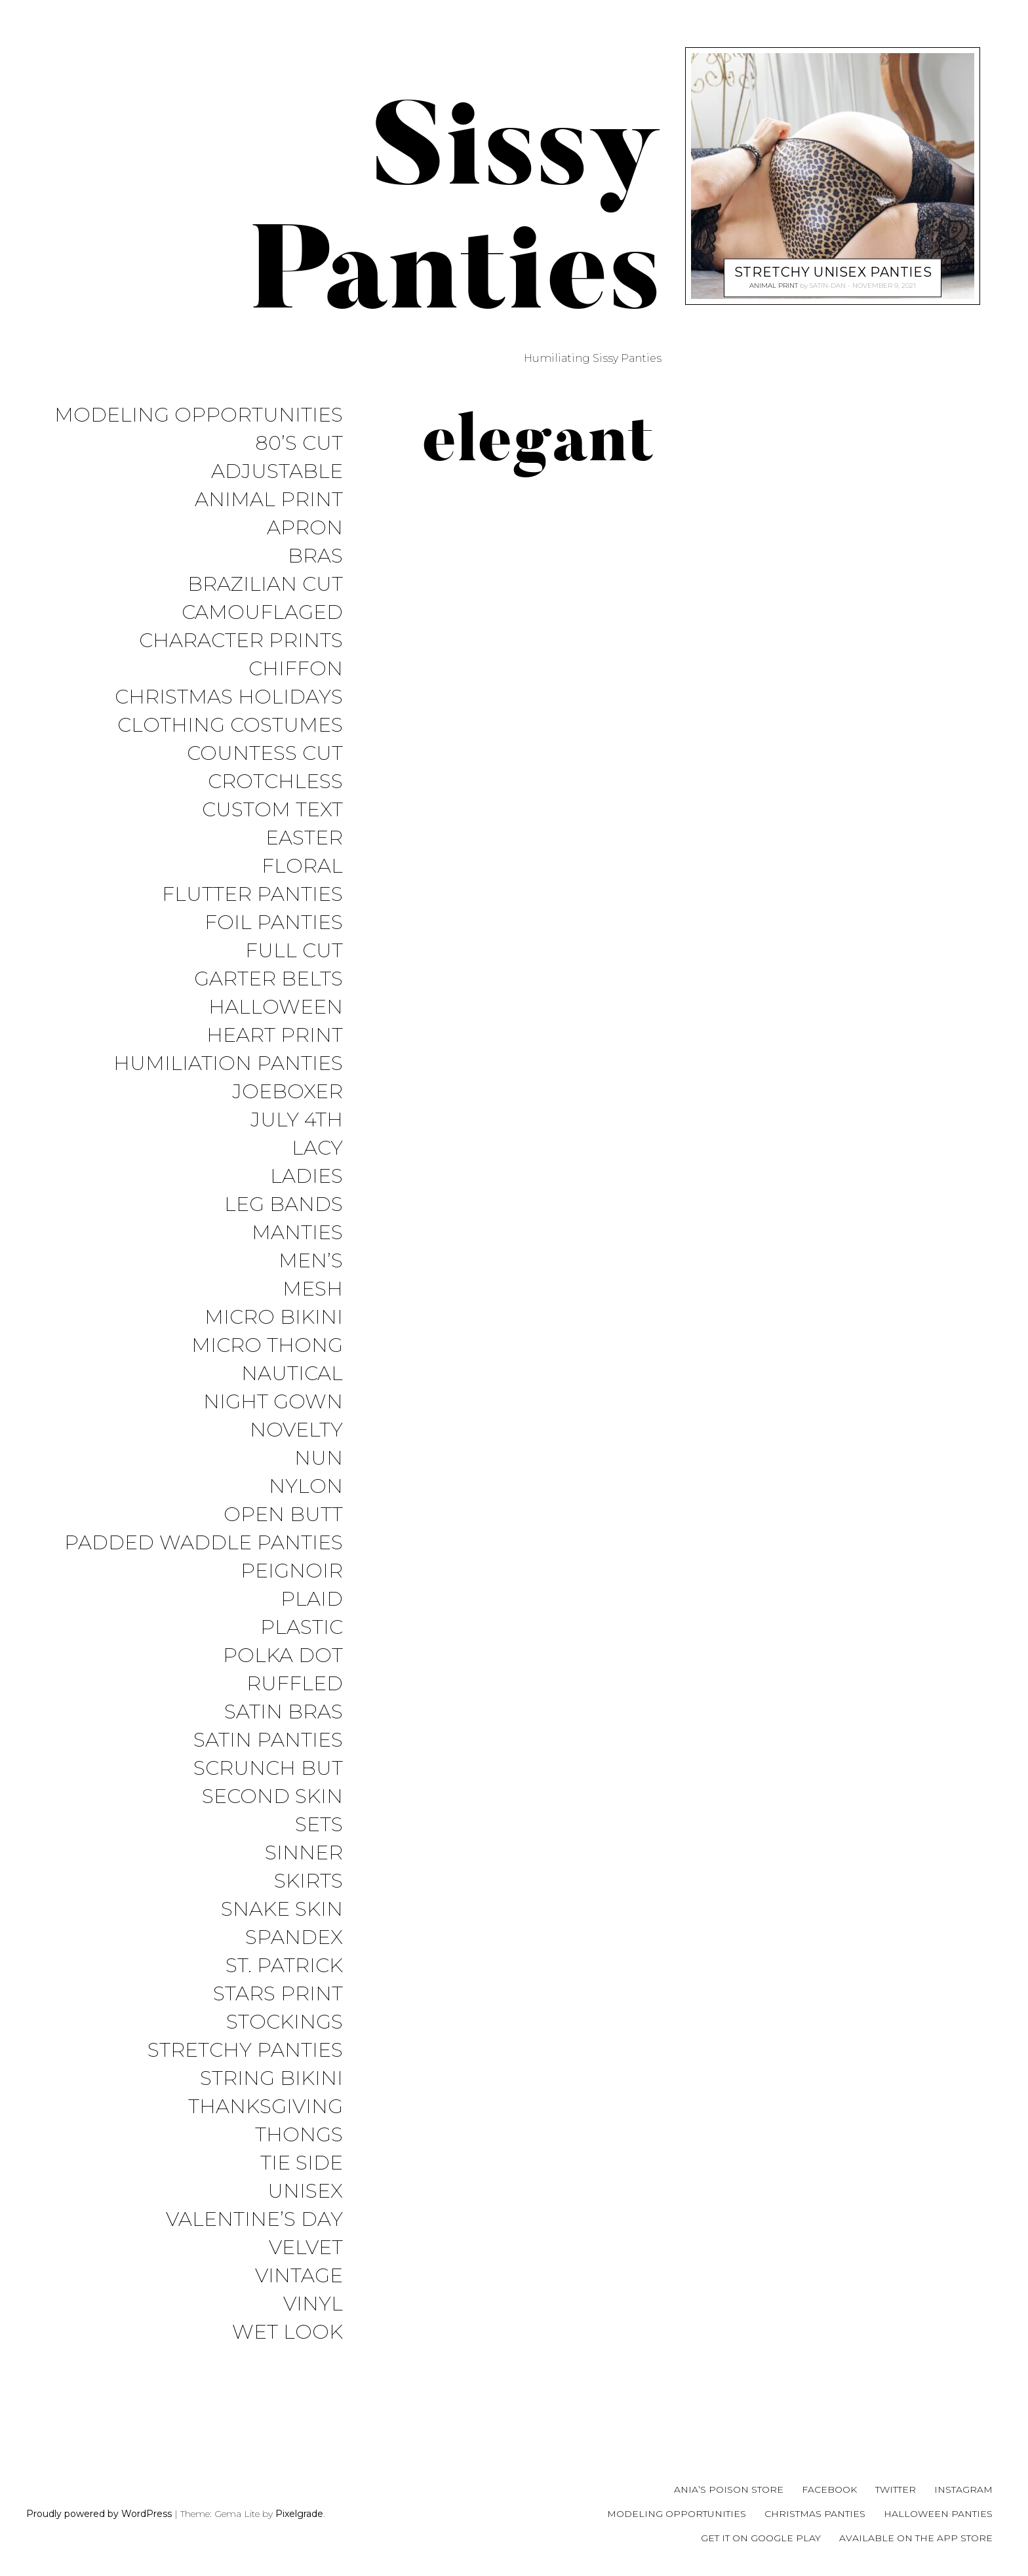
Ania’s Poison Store (728, 2489)
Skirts (308, 1881)
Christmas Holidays (229, 697)
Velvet (306, 2247)
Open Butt (283, 1514)
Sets (319, 1824)
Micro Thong (267, 1345)
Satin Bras (283, 1712)
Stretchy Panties (245, 2050)
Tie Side (301, 2163)
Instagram (963, 2489)
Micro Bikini (274, 1317)
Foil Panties (274, 922)
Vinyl (313, 2304)
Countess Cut (265, 753)
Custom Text (272, 810)
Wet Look (287, 2332)
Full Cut (294, 951)
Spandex (294, 1937)
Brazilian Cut (265, 584)
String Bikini (271, 2078)
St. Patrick (284, 1965)
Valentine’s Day (254, 2219)
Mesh (313, 1289)
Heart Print (275, 1035)
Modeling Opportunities (198, 415)
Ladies (306, 1176)
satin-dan (828, 285)
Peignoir (292, 1571)
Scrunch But (268, 1768)
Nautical (292, 1373)
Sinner (304, 1853)
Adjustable (277, 471)
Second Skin (272, 1796)
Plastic (301, 1627)
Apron (305, 528)
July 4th (296, 1120)
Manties (297, 1232)
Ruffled (295, 1684)
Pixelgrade (299, 2514)
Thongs (299, 2135)
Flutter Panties (252, 894)
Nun (318, 1458)
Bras (315, 556)
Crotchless (275, 781)
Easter (304, 838)
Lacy (317, 1148)
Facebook (829, 2489)
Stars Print (278, 1994)
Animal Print (269, 499)
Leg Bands (283, 1204)
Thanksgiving (265, 2106)
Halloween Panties (938, 2514)
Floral (302, 866)
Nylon (306, 1486)
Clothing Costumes (230, 725)
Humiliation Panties (228, 1063)
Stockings (284, 2022)
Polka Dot (283, 1655)
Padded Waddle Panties (203, 1543)
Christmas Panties (814, 2514)
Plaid (312, 1599)
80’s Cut (299, 443)
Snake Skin (282, 1909)
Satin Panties (268, 1740)
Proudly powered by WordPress (99, 2514)
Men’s (311, 1261)
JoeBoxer (287, 1091)
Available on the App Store (916, 2538)
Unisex (305, 2191)
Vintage (299, 2276)
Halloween (275, 1007)
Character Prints (241, 640)
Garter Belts (268, 979)
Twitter (895, 2489)
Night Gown (273, 1402)
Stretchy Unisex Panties (833, 272)
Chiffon (295, 669)
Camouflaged (262, 612)
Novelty (296, 1430)
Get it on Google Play (761, 2538)
